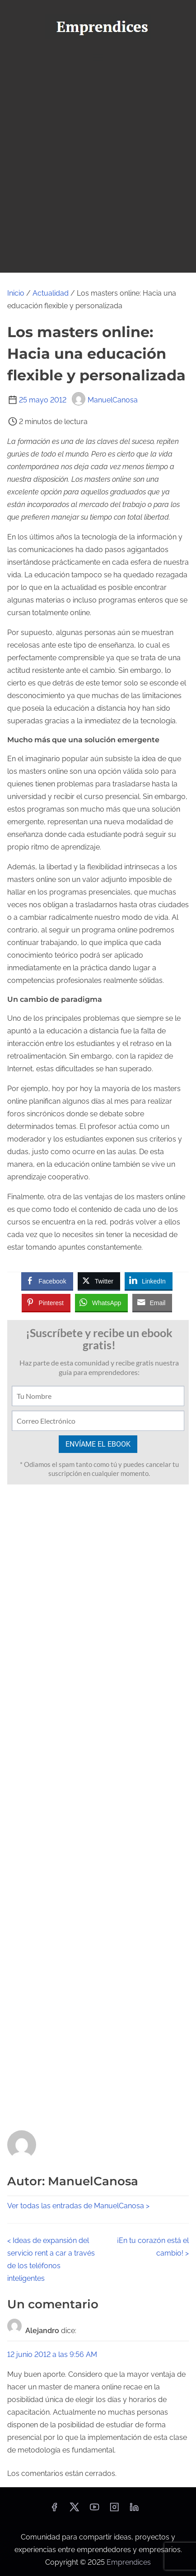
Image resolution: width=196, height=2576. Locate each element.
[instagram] (114, 2510)
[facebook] (54, 2510)
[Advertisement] (98, 170)
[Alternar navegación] (98, 57)
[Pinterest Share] (46, 1302)
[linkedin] (134, 2510)
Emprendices (129, 2562)
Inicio (15, 293)
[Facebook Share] (47, 1280)
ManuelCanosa (105, 400)
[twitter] (74, 2510)
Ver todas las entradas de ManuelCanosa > (78, 2205)
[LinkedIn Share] (149, 1280)
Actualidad (51, 293)
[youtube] (94, 2510)
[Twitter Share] (99, 1280)
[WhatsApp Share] (101, 1302)
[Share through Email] (152, 1302)
